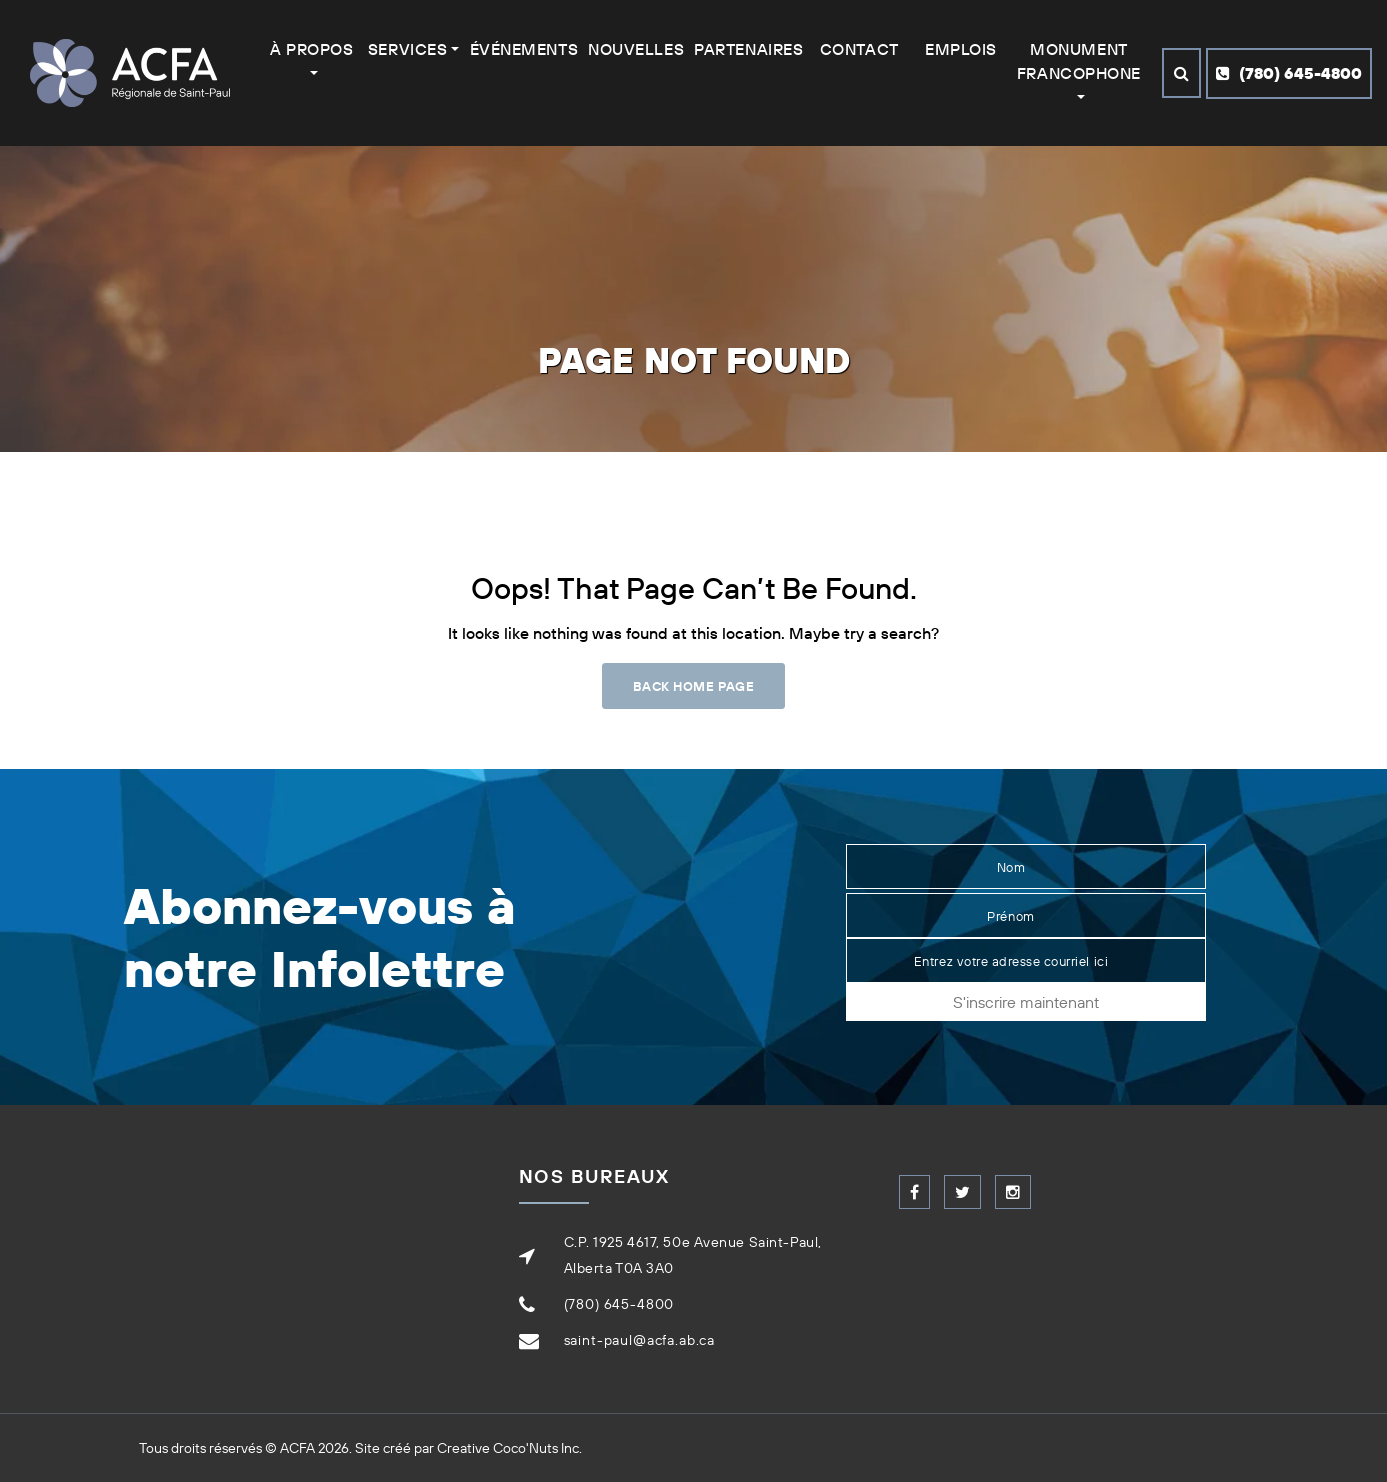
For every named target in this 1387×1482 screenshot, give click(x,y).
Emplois (961, 49)
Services (407, 49)
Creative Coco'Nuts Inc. (509, 1448)
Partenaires (748, 49)
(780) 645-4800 (1289, 73)
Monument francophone (1079, 61)
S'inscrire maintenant (1026, 1002)
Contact (859, 49)
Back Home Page (693, 686)
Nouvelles (636, 49)
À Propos (311, 49)
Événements (524, 49)
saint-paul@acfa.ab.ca (640, 1340)
